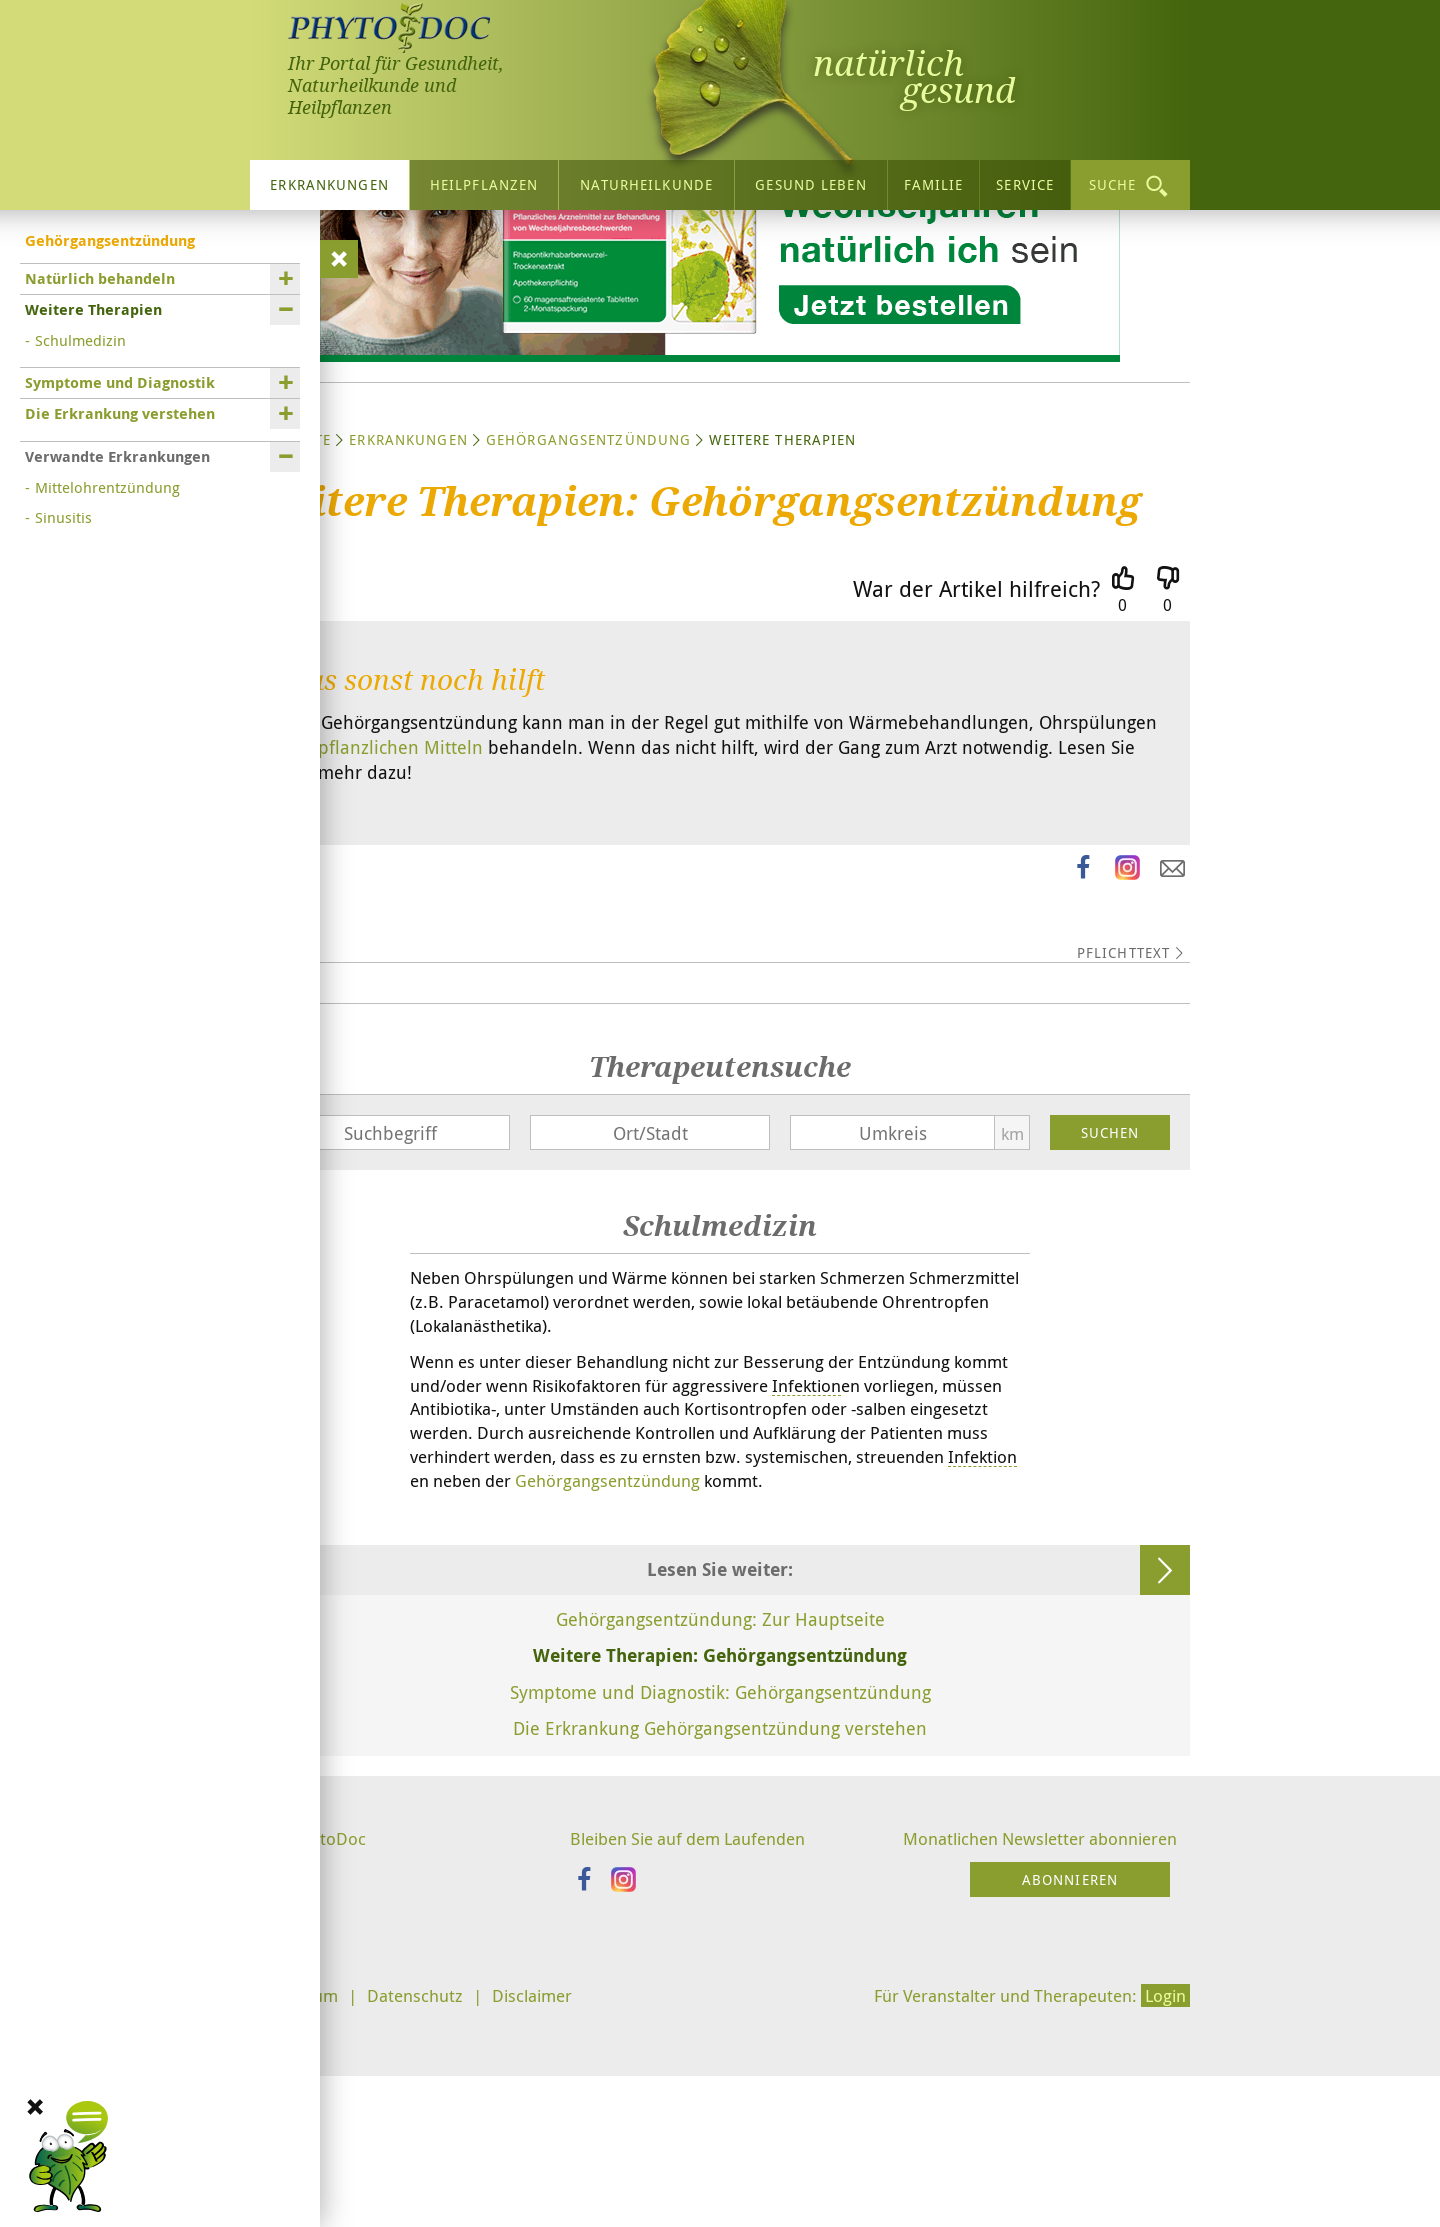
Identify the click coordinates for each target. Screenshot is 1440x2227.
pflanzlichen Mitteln (400, 929)
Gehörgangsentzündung (588, 620)
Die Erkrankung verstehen (120, 408)
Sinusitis (63, 512)
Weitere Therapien (93, 304)
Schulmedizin (80, 335)
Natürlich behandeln (100, 273)
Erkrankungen (329, 179)
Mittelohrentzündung (107, 482)
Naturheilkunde (646, 179)
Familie (934, 179)
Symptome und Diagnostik (120, 377)
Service (1025, 179)
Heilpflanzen (484, 179)
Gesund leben (810, 179)
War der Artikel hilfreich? (976, 769)
